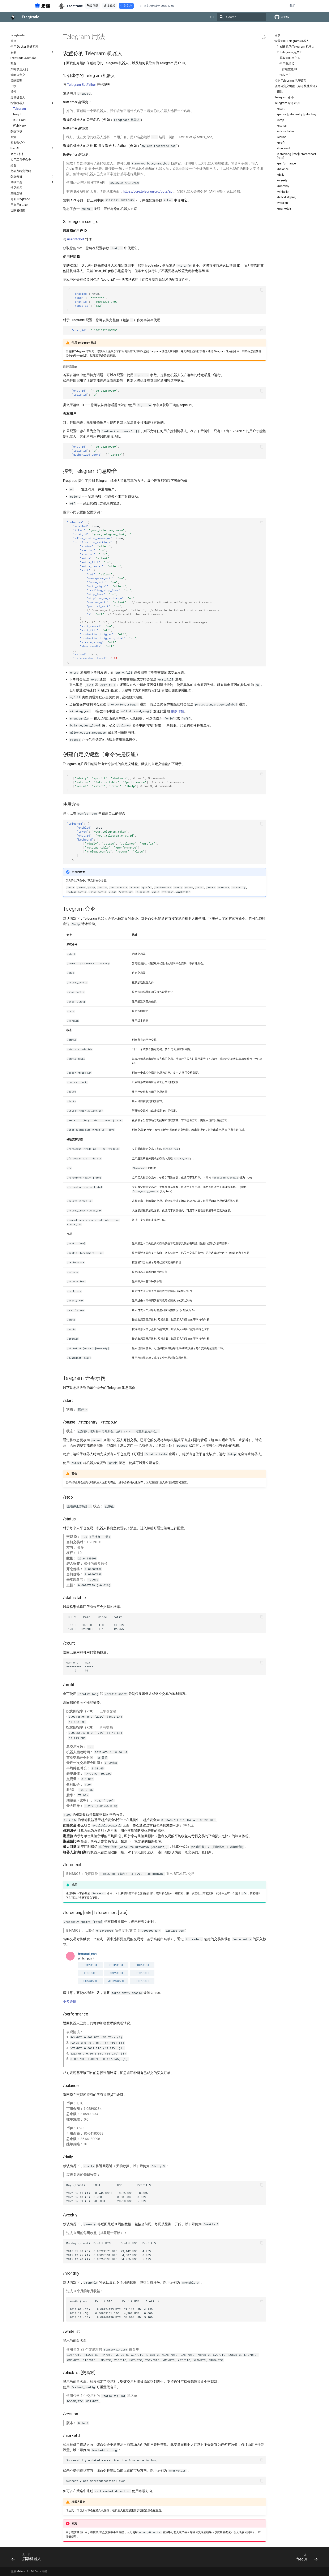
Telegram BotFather (81, 85)
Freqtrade (17, 35)
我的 (292, 5)
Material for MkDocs (29, 2571)
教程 (109, 5)
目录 (277, 35)
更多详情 (177, 711)
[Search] (241, 17)
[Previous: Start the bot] (28, 2558)
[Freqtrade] (13, 17)
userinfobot (75, 239)
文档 (126, 5)
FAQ (93, 5)
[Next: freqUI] (305, 2558)
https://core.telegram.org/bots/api (148, 191)
